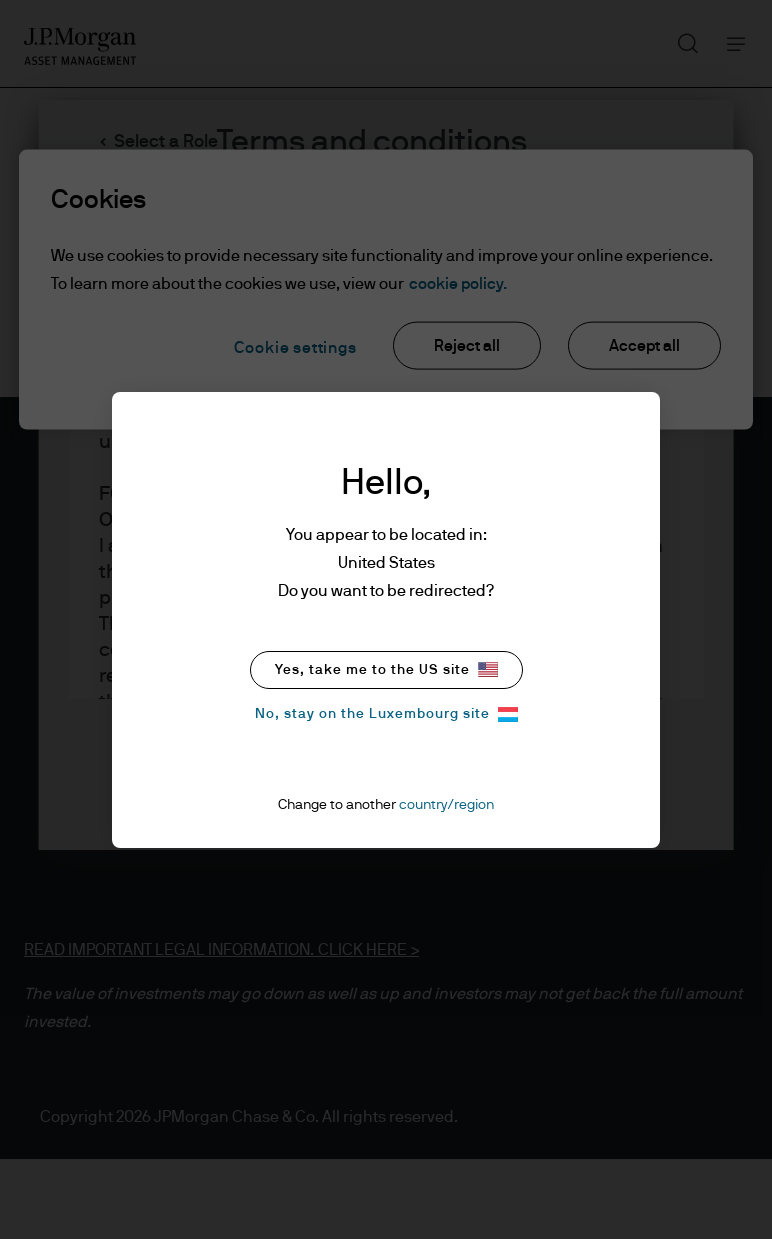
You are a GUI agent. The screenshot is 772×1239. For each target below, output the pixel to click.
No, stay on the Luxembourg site (386, 714)
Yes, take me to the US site (386, 669)
